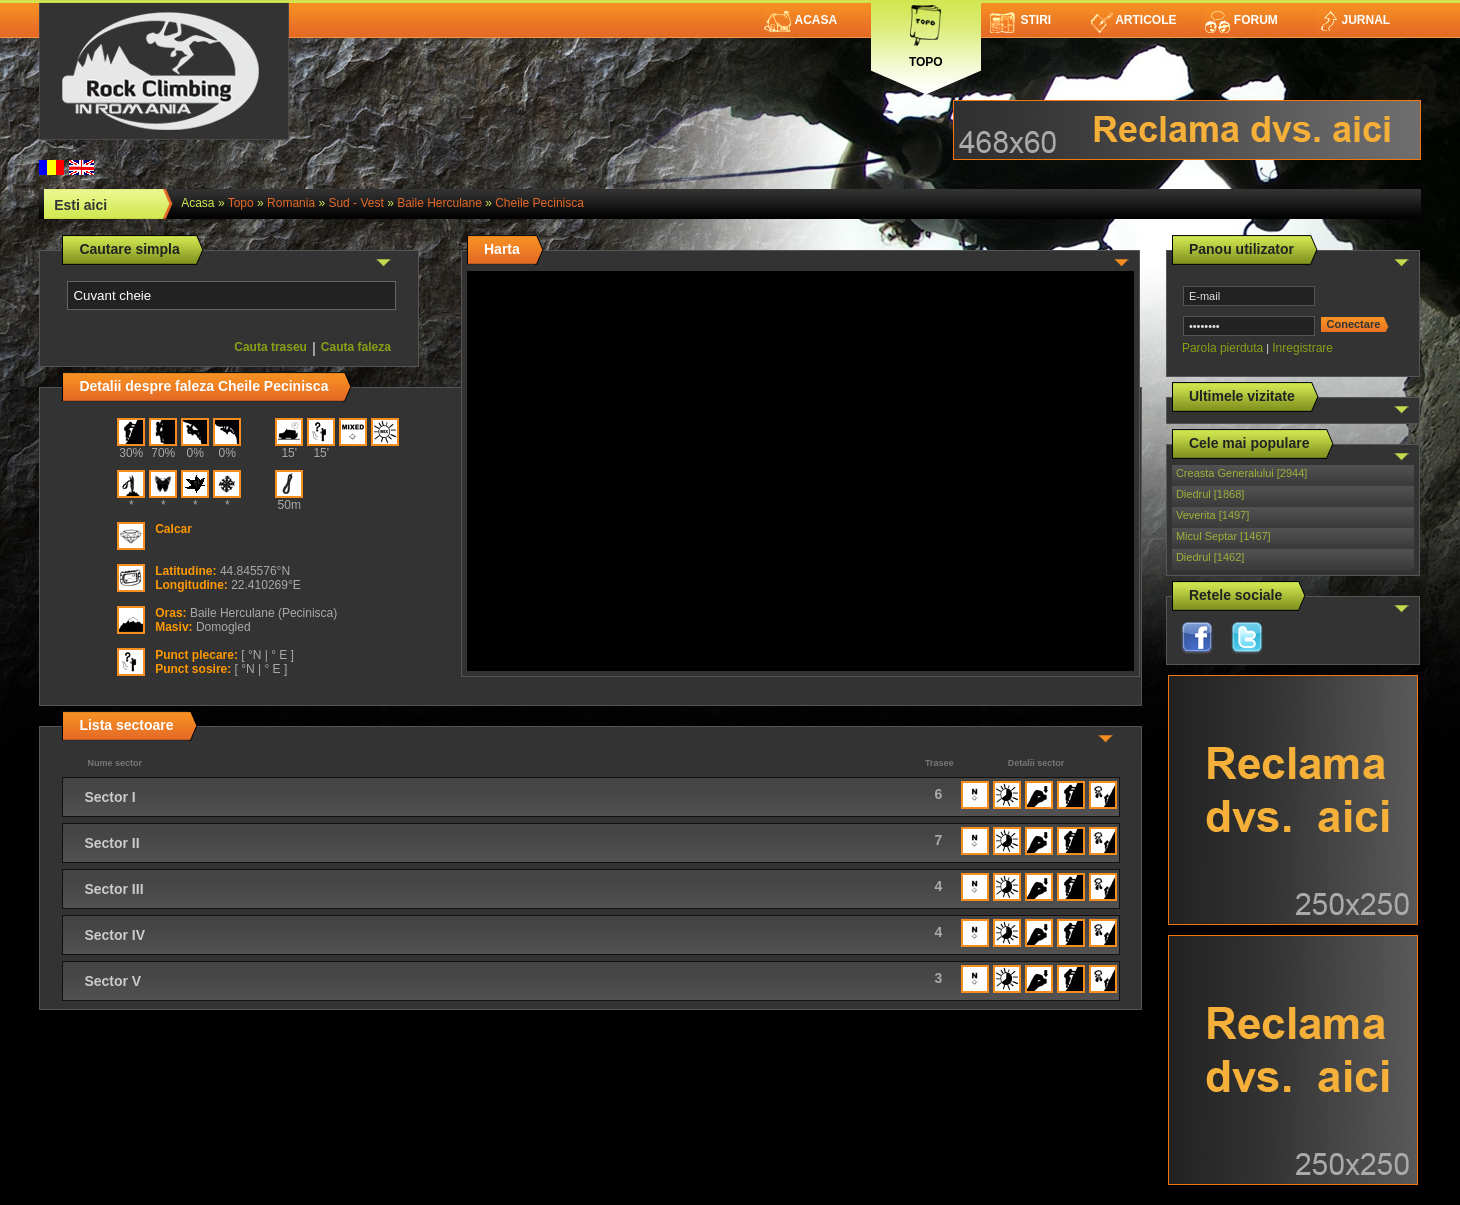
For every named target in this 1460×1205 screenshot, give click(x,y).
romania (291, 203)
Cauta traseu (270, 347)
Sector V (112, 981)
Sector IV (114, 935)
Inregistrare (1302, 348)
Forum (1241, 20)
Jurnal (1353, 20)
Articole (1133, 20)
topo (241, 203)
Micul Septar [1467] (1223, 536)
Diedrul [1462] (1210, 557)
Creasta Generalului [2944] (1241, 473)
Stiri (1020, 20)
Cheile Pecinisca (539, 203)
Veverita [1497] (1212, 515)
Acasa (800, 20)
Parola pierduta (1222, 348)
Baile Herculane (439, 203)
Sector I (109, 797)
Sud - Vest (355, 203)
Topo (926, 32)
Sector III (113, 889)
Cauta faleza (356, 347)
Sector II (111, 843)
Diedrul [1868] (1210, 494)
